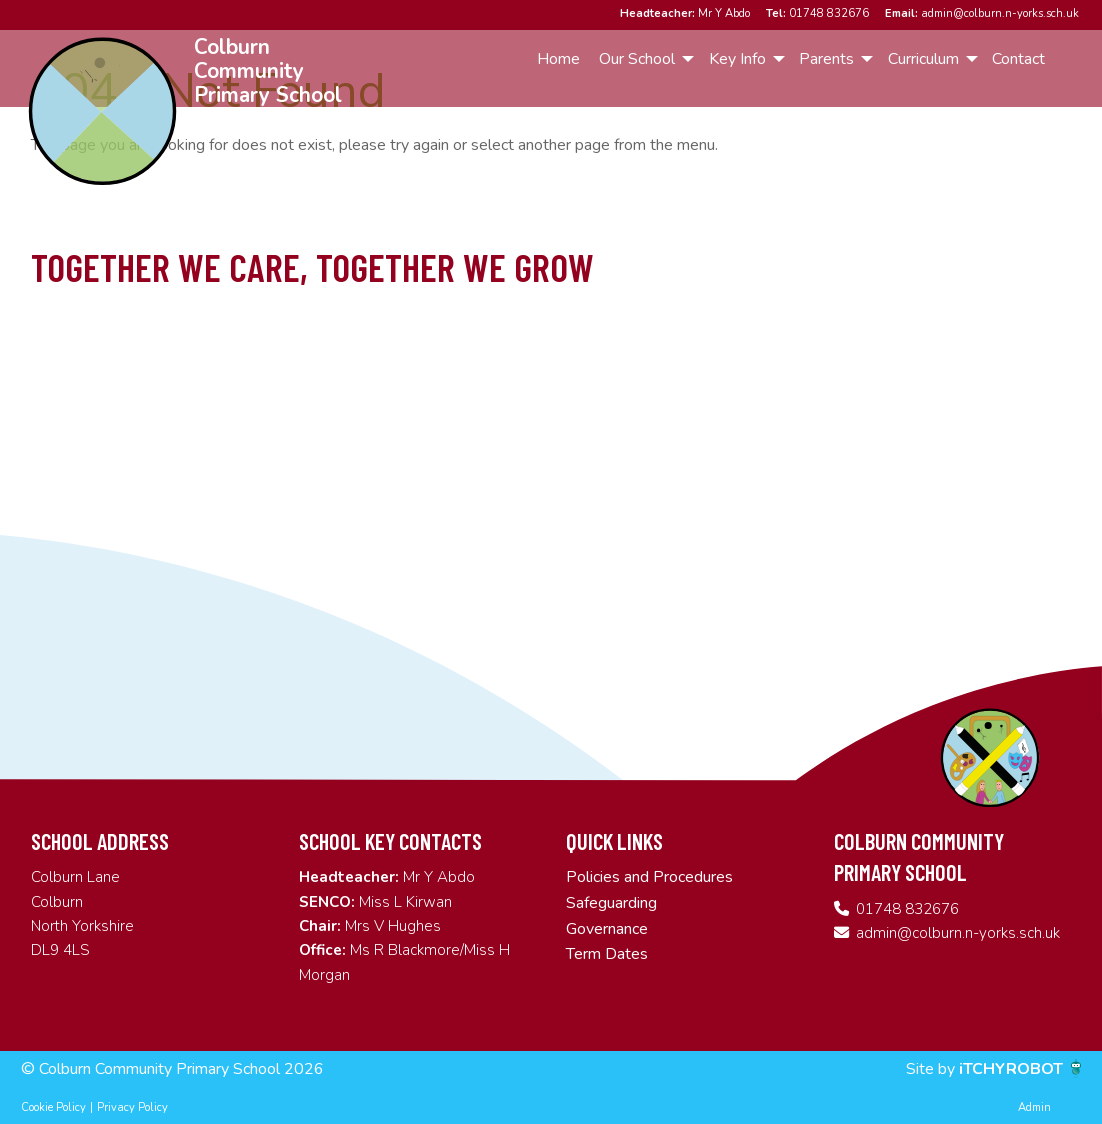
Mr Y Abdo (685, 13)
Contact (1018, 59)
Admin (1034, 1107)
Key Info (737, 59)
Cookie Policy (53, 1107)
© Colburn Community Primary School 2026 (172, 1069)
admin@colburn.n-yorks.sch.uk (982, 13)
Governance (607, 929)
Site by (932, 1069)
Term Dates (607, 954)
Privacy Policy (132, 1107)
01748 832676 (817, 13)
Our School (637, 59)
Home (558, 59)
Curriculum (923, 59)
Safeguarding (611, 903)
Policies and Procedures (649, 877)
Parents (826, 59)
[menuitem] (558, 59)
